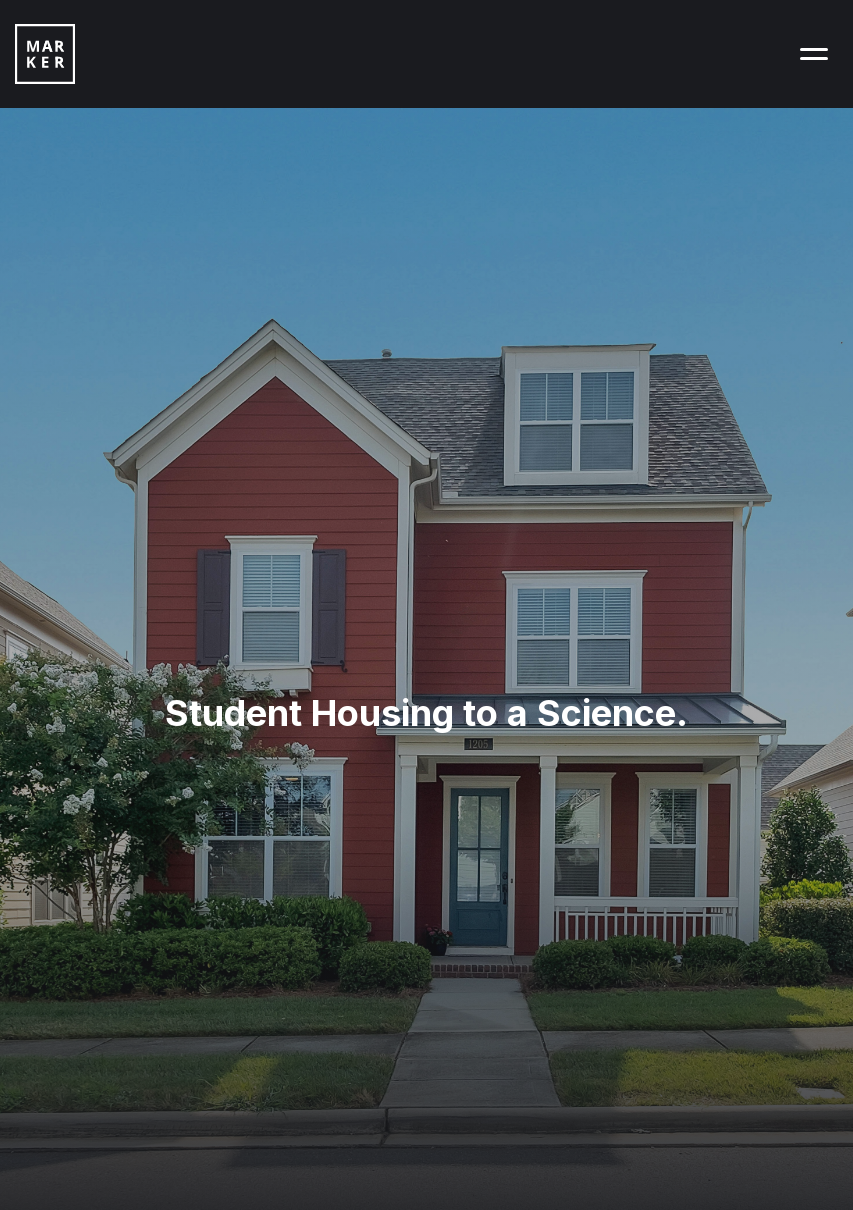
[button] (814, 54)
